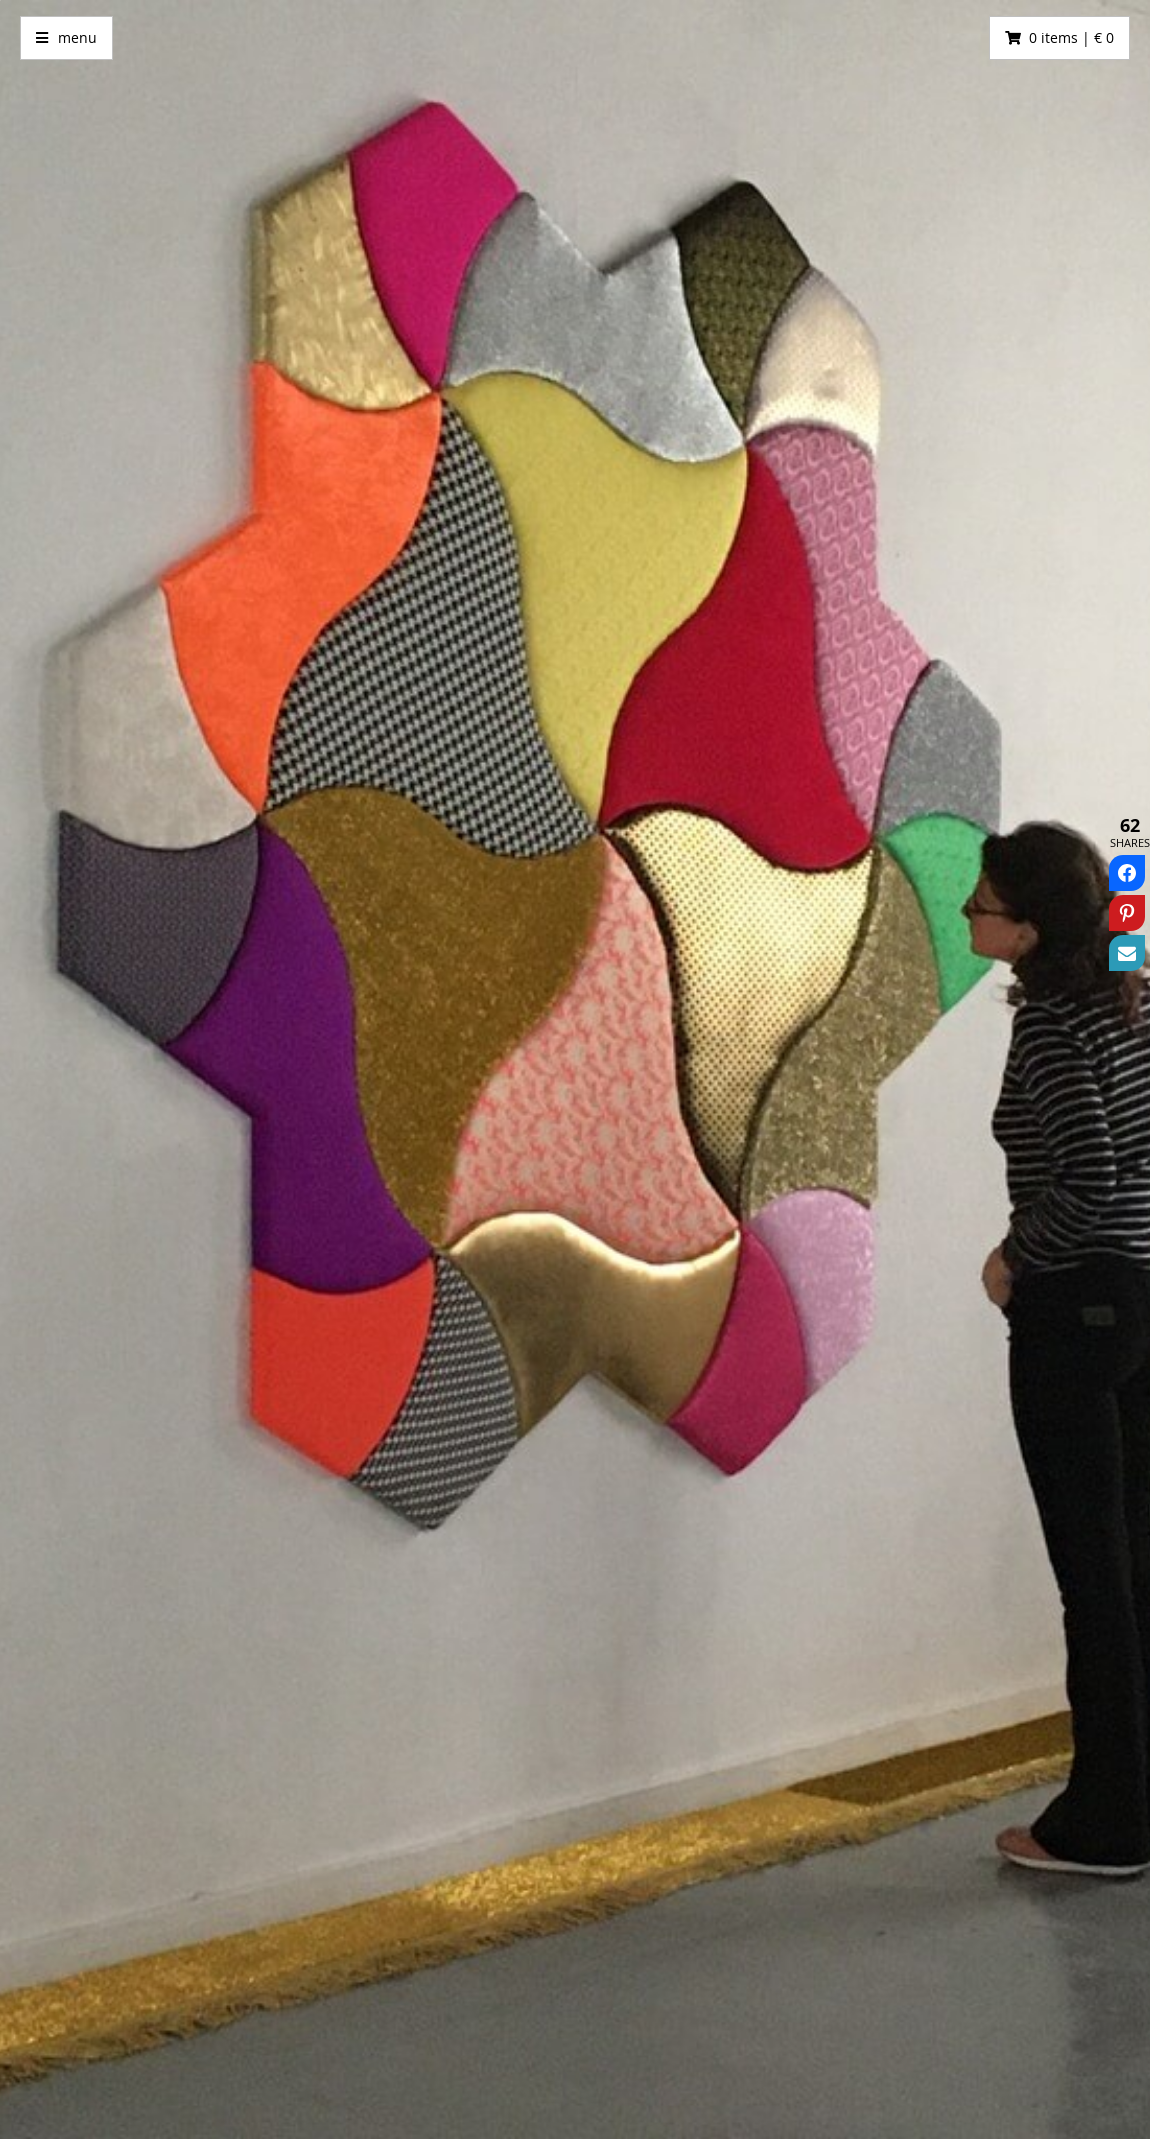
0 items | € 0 (1071, 37)
